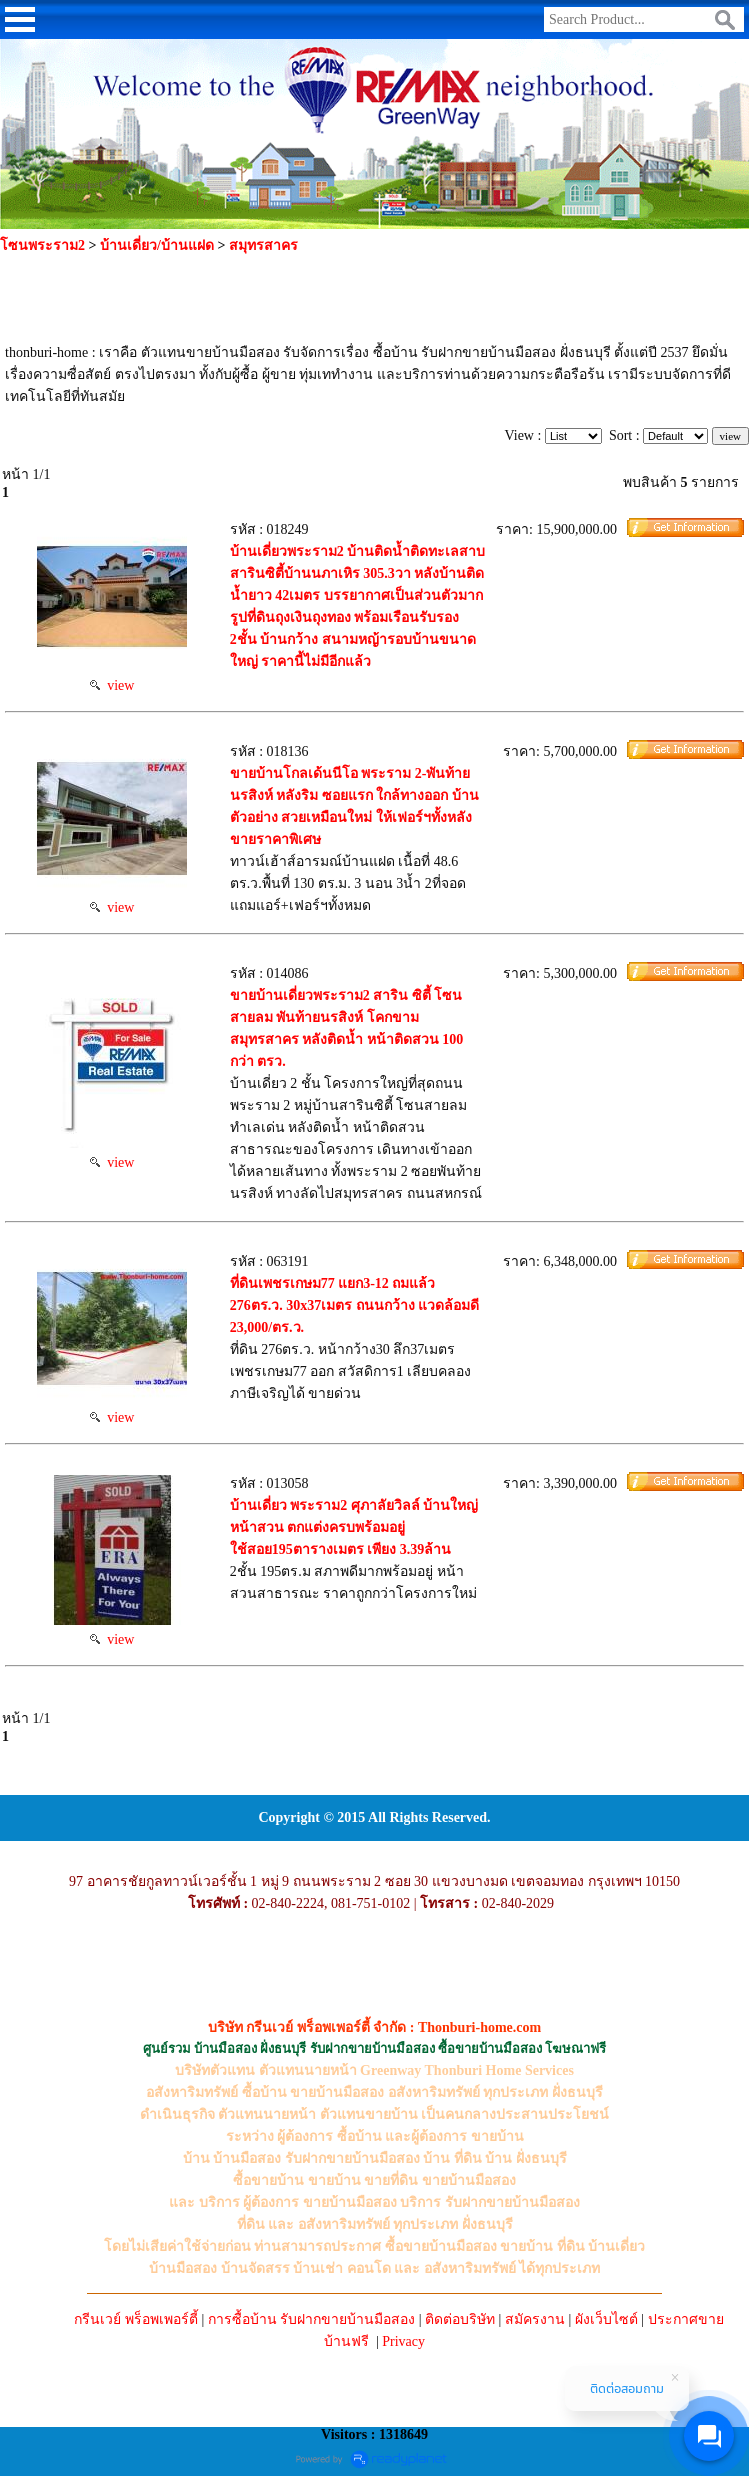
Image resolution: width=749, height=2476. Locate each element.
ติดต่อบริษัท (460, 2319)
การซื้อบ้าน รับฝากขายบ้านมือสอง (312, 2319)
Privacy (403, 2341)
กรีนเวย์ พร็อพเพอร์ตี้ (136, 2319)
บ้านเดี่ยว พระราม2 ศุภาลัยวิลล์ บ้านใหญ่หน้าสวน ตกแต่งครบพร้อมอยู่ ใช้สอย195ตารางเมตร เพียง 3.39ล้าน (354, 1527)
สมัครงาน (535, 2319)
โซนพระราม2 (42, 245)
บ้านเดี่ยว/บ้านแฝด (157, 245)
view (112, 685)
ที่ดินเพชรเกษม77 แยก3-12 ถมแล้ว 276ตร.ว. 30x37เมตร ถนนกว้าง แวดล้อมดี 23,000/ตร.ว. (355, 1305)
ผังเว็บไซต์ (606, 2319)
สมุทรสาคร (263, 245)
